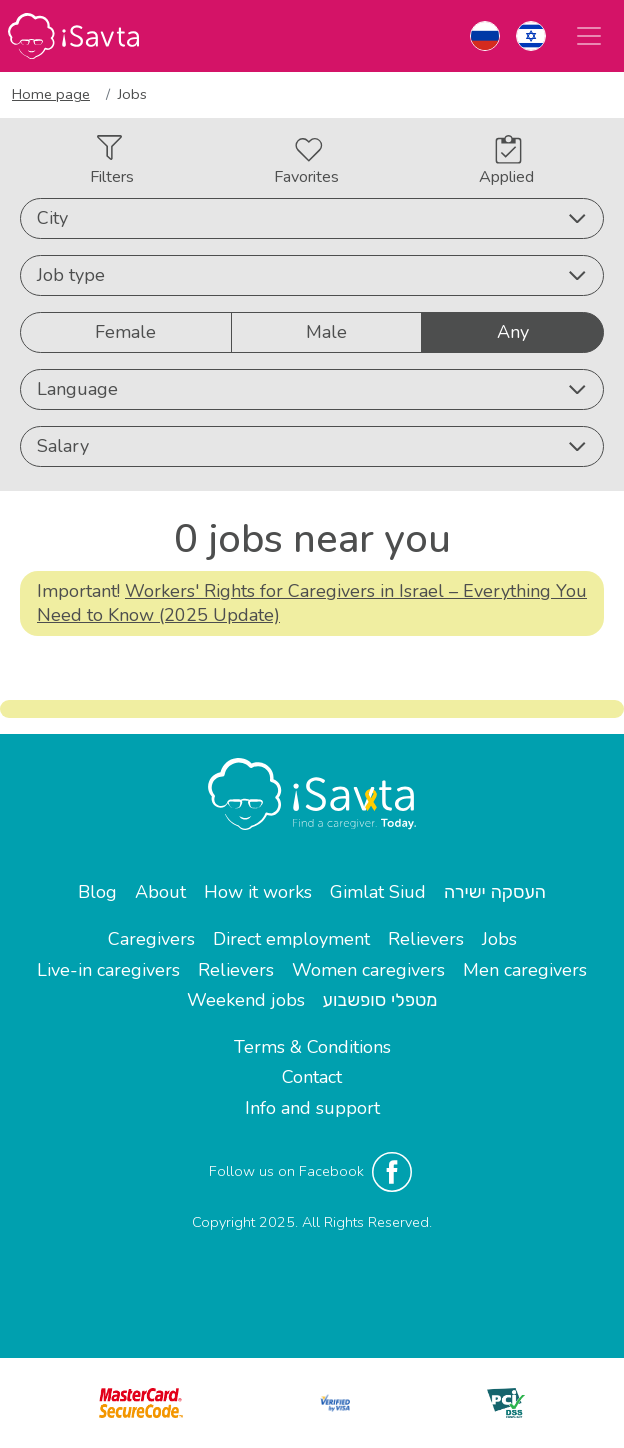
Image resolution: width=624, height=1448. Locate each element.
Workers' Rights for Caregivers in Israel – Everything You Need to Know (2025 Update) (312, 602)
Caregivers (151, 939)
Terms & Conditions (312, 1047)
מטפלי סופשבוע (380, 1000)
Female (125, 331)
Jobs (499, 939)
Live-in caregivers (108, 970)
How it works (258, 892)
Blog (97, 892)
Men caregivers (525, 970)
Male (326, 331)
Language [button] (312, 389)
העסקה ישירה (495, 892)
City (312, 218)
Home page (51, 94)
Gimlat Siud (378, 892)
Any (513, 331)
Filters (112, 161)
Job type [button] (312, 275)
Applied (506, 161)
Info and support (312, 1108)
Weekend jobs (246, 1000)
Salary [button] (312, 446)
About (160, 892)
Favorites (306, 163)
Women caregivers (368, 970)
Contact (312, 1077)
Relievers (426, 939)
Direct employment (291, 939)
